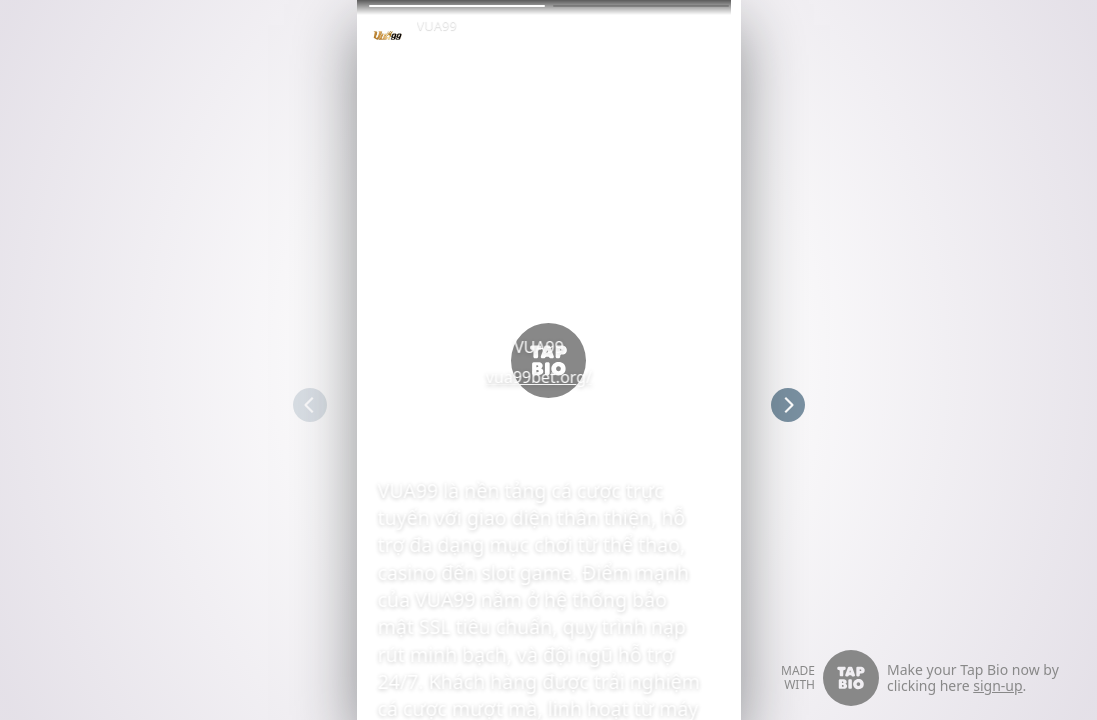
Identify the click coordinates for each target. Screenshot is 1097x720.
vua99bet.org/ (548, 377)
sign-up (997, 685)
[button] (457, 6)
